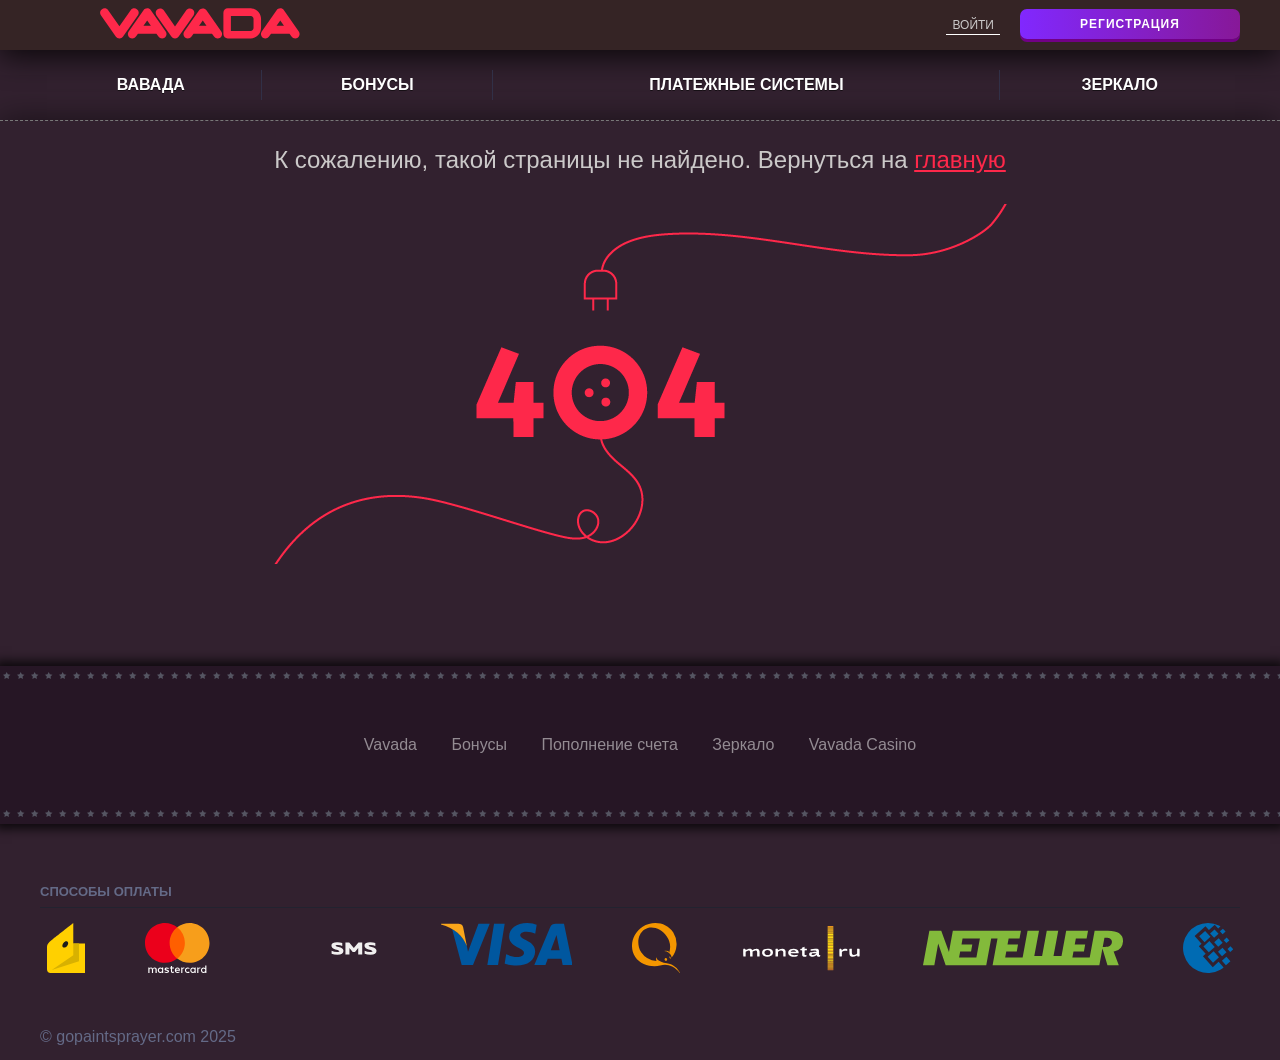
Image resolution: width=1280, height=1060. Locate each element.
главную (960, 159)
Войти (973, 25)
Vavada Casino (862, 744)
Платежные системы (746, 84)
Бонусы (377, 84)
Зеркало (1119, 84)
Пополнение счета (609, 744)
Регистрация (1130, 24)
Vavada (390, 744)
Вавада (151, 84)
